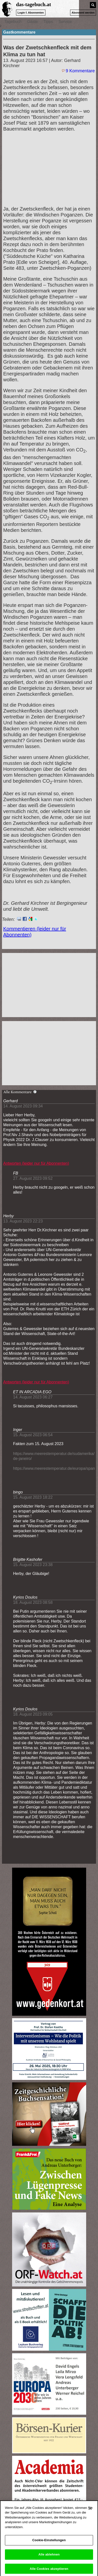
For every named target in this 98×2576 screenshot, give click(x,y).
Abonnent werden (83, 12)
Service (65, 21)
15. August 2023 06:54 (33, 1435)
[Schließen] (90, 2510)
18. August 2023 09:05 (33, 1714)
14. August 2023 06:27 (33, 1397)
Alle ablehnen (48, 2557)
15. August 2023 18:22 (33, 1497)
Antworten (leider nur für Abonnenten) (36, 1163)
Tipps (48, 21)
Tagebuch (12, 21)
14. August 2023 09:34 (23, 1106)
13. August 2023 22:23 (23, 1221)
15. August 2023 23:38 (33, 1565)
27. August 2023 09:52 (33, 1178)
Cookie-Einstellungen (49, 2542)
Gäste (32, 21)
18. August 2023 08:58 (33, 1602)
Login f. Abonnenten (31, 12)
